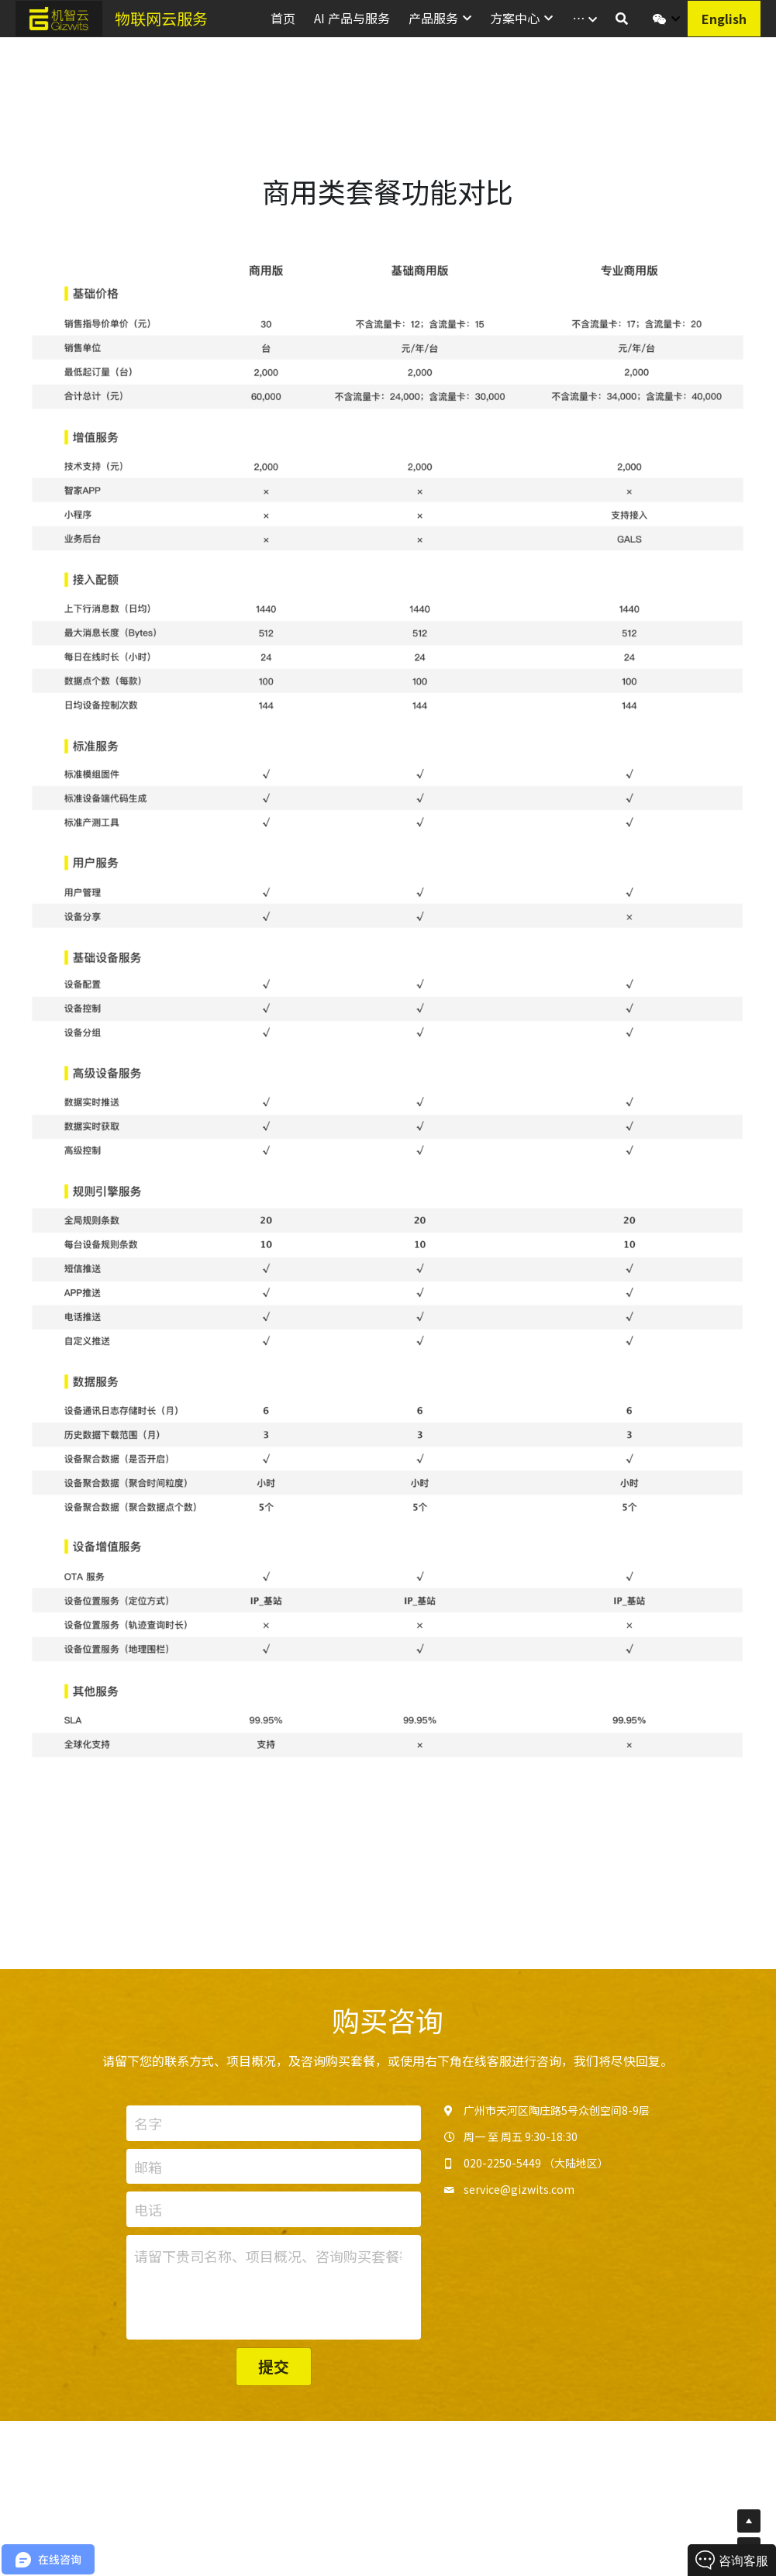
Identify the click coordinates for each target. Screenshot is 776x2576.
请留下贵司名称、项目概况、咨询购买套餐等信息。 (268, 2261)
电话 (148, 2214)
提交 (273, 2371)
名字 (148, 2128)
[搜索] (622, 18)
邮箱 (148, 2171)
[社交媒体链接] (660, 19)
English (724, 18)
